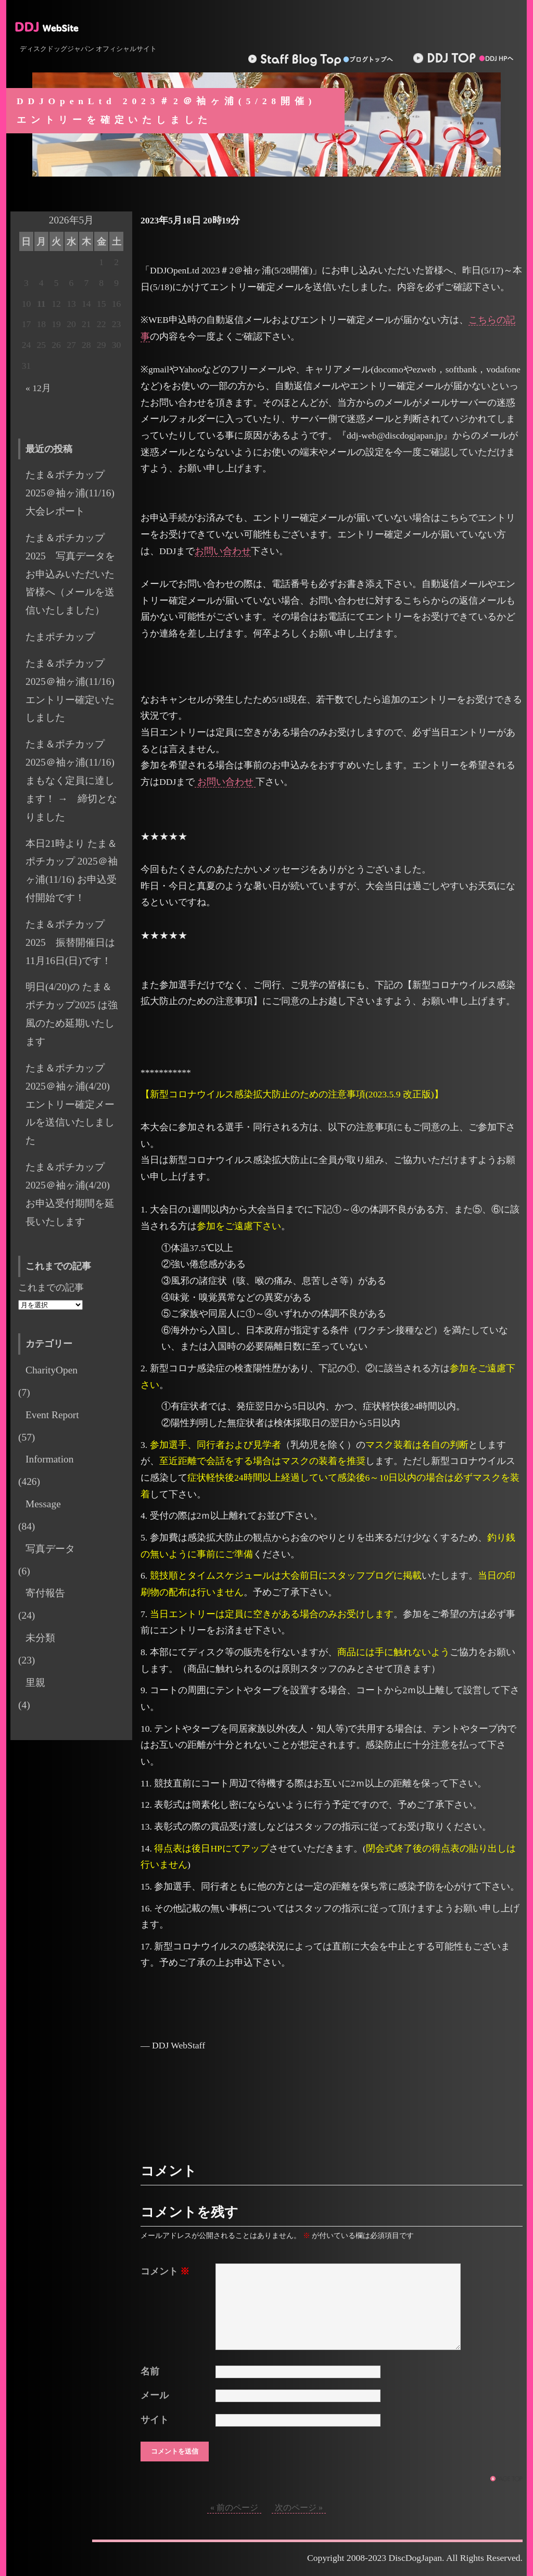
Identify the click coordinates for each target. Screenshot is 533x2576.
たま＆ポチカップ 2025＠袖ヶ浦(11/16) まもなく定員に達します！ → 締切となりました (71, 780)
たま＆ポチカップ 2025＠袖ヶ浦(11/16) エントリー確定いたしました (75, 690)
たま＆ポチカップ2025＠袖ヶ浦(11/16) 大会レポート (75, 493)
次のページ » (299, 2507)
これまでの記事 (51, 1287)
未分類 (40, 1637)
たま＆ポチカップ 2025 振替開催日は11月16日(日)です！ (70, 942)
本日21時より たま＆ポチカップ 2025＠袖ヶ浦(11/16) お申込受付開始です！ (72, 871)
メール (155, 2395)
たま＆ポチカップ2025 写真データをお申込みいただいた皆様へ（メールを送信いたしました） (70, 574)
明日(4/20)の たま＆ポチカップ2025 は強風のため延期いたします (72, 1014)
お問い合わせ (223, 551)
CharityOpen (52, 1370)
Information (49, 1459)
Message (43, 1503)
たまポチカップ (60, 636)
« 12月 (38, 388)
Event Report (52, 1414)
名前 (150, 2371)
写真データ (50, 1548)
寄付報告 (45, 1592)
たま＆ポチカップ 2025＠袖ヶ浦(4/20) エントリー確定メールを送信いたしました (73, 1104)
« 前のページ (234, 2507)
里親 (35, 1682)
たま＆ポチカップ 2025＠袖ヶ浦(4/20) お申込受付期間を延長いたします (73, 1194)
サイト (155, 2420)
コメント (165, 2271)
